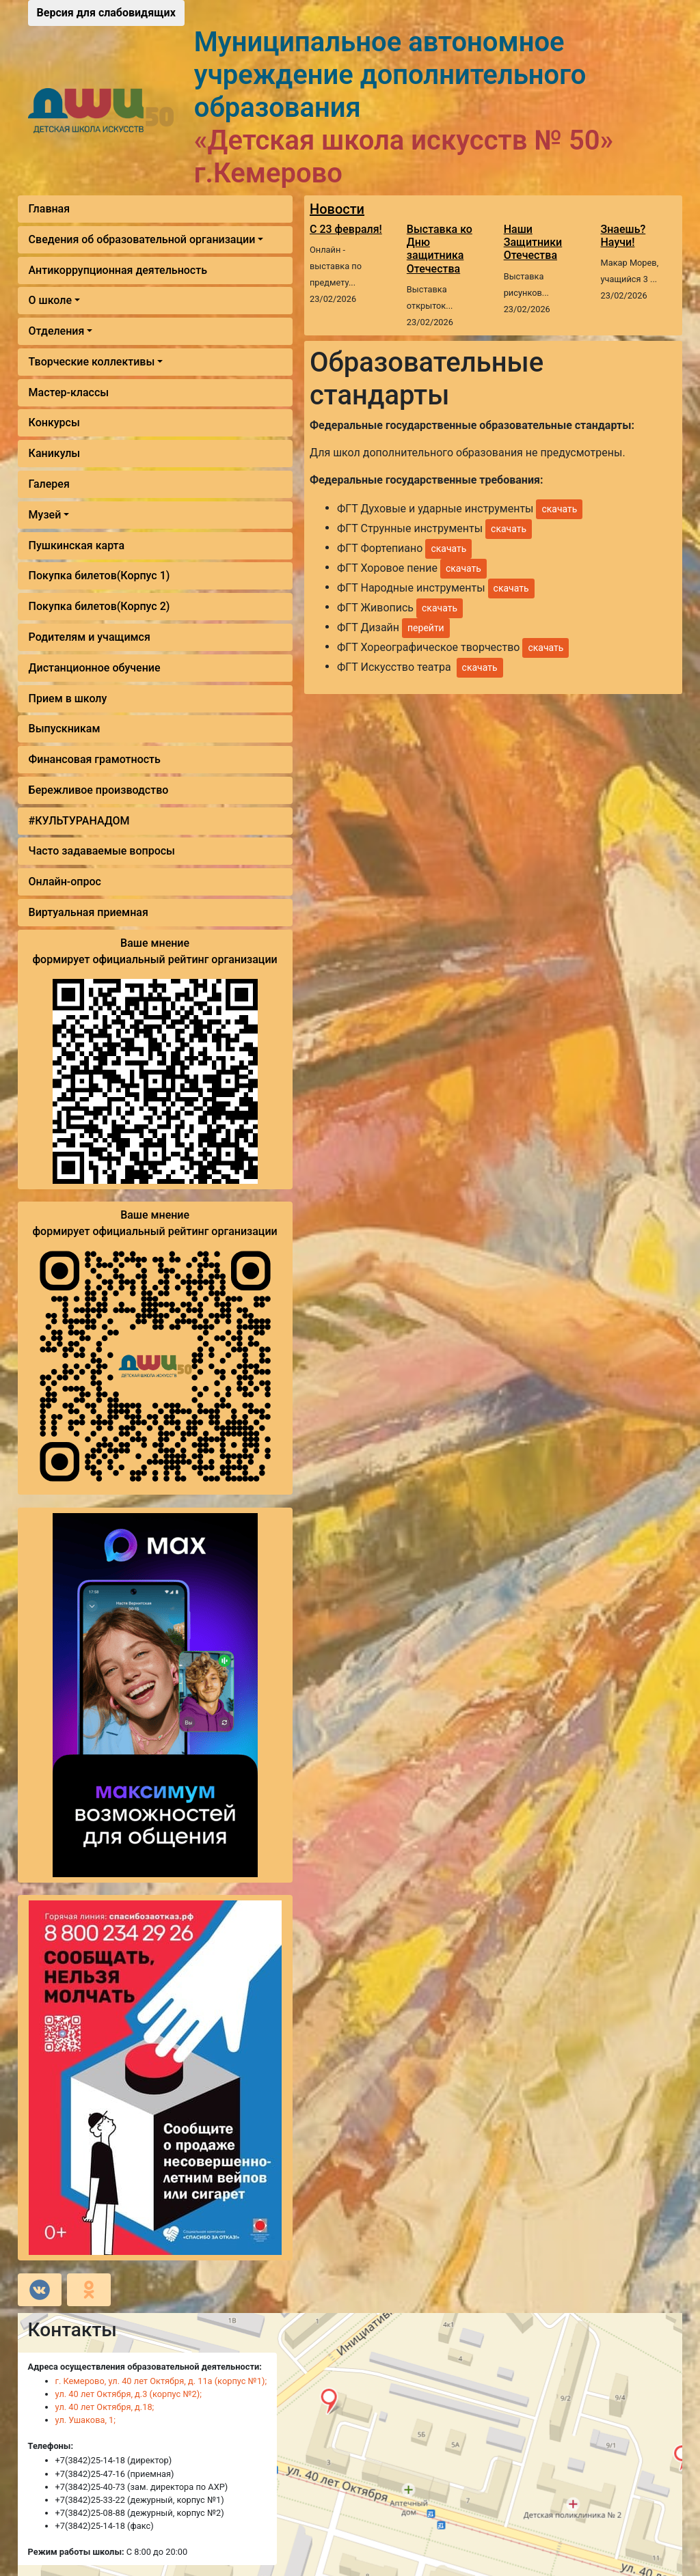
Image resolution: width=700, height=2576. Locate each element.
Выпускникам (64, 728)
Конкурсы (54, 422)
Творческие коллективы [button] (92, 361)
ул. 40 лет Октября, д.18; (104, 2407)
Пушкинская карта (76, 545)
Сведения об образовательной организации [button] (142, 239)
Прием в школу (68, 698)
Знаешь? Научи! (623, 236)
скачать (559, 508)
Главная (49, 208)
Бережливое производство (99, 790)
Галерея (49, 483)
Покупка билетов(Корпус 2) (99, 606)
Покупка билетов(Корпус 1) (99, 575)
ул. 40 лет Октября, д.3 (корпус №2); (128, 2394)
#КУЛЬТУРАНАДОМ (79, 820)
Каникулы (55, 453)
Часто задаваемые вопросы (102, 850)
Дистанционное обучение (95, 667)
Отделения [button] (57, 330)
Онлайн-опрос (65, 881)
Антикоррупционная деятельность (118, 270)
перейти (425, 627)
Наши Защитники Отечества (533, 242)
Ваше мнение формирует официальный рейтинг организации (154, 951)
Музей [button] (45, 514)
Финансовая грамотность (95, 759)
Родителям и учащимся (89, 637)
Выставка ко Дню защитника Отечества (439, 249)
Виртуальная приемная (88, 912)
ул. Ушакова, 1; (85, 2420)
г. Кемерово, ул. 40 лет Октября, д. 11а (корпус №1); (161, 2381)
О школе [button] (50, 300)
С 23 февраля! (346, 229)
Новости (337, 209)
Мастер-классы (69, 392)
